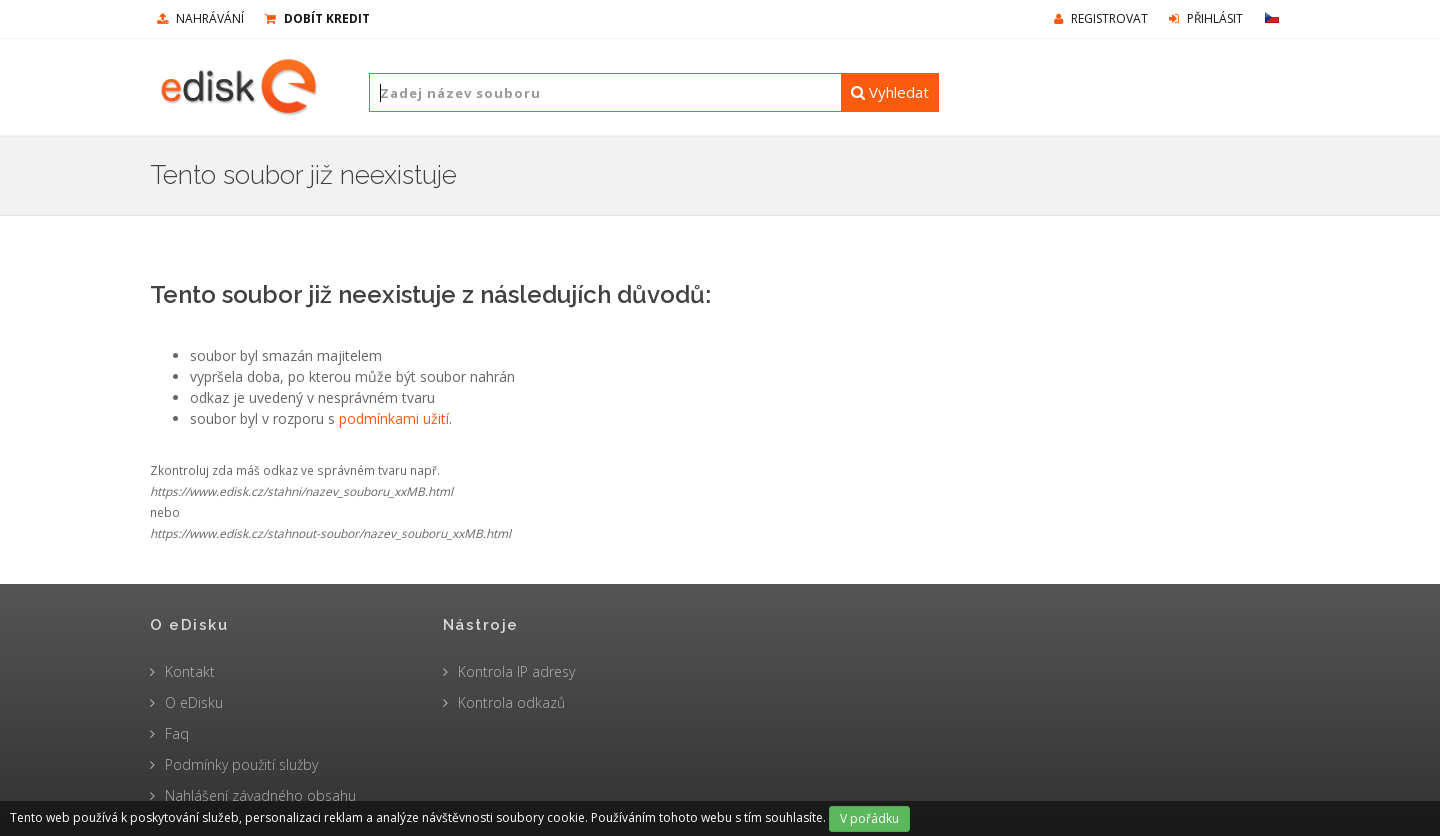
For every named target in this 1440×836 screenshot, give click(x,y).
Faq (177, 733)
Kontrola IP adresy (516, 671)
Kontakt (190, 671)
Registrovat (1101, 18)
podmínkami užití (394, 418)
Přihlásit (1206, 18)
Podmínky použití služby (241, 764)
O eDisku (194, 702)
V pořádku (869, 818)
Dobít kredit (317, 18)
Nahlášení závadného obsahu (260, 795)
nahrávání (200, 18)
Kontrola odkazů (511, 702)
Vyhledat (890, 92)
